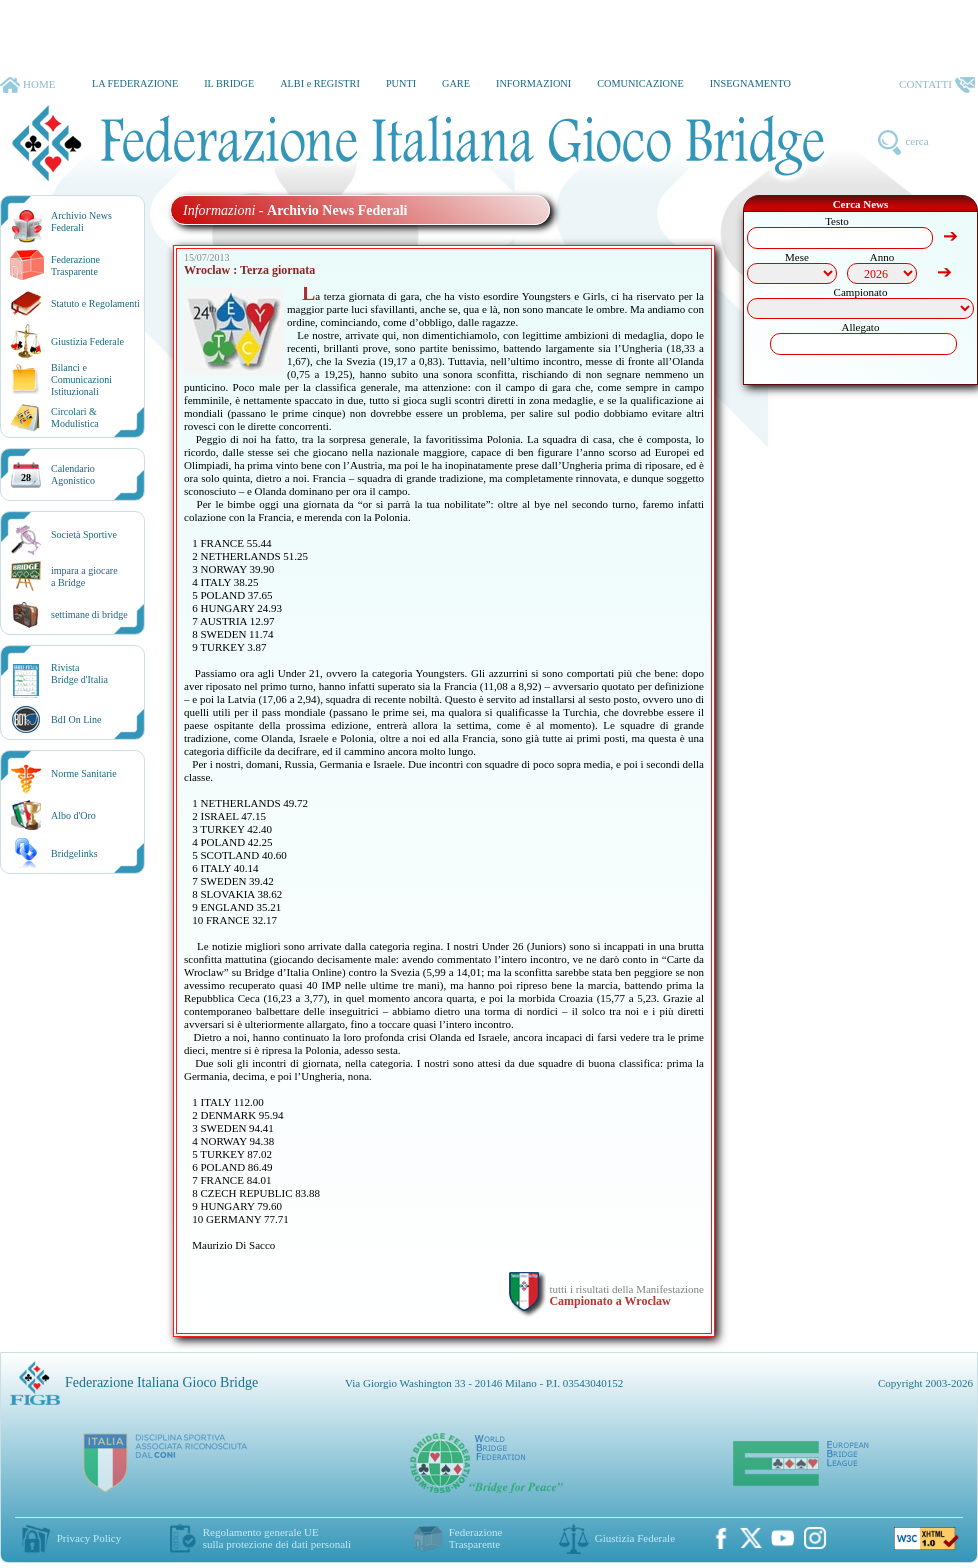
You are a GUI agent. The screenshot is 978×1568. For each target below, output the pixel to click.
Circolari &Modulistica (75, 417)
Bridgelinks (74, 853)
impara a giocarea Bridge (84, 576)
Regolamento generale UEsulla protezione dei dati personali (277, 1538)
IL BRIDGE (229, 83)
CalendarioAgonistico (73, 474)
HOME (27, 85)
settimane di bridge (89, 614)
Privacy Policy (89, 1538)
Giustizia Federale (87, 341)
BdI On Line (76, 719)
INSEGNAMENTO (750, 83)
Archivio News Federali (81, 221)
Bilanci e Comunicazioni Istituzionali (81, 379)
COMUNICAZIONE (640, 83)
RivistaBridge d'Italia (79, 673)
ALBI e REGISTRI (320, 83)
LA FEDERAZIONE (135, 83)
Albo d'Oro (73, 815)
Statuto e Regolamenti (95, 303)
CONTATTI (937, 85)
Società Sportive (84, 534)
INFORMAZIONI (533, 83)
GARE (456, 83)
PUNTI (401, 83)
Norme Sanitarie (84, 773)
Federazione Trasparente (75, 265)
